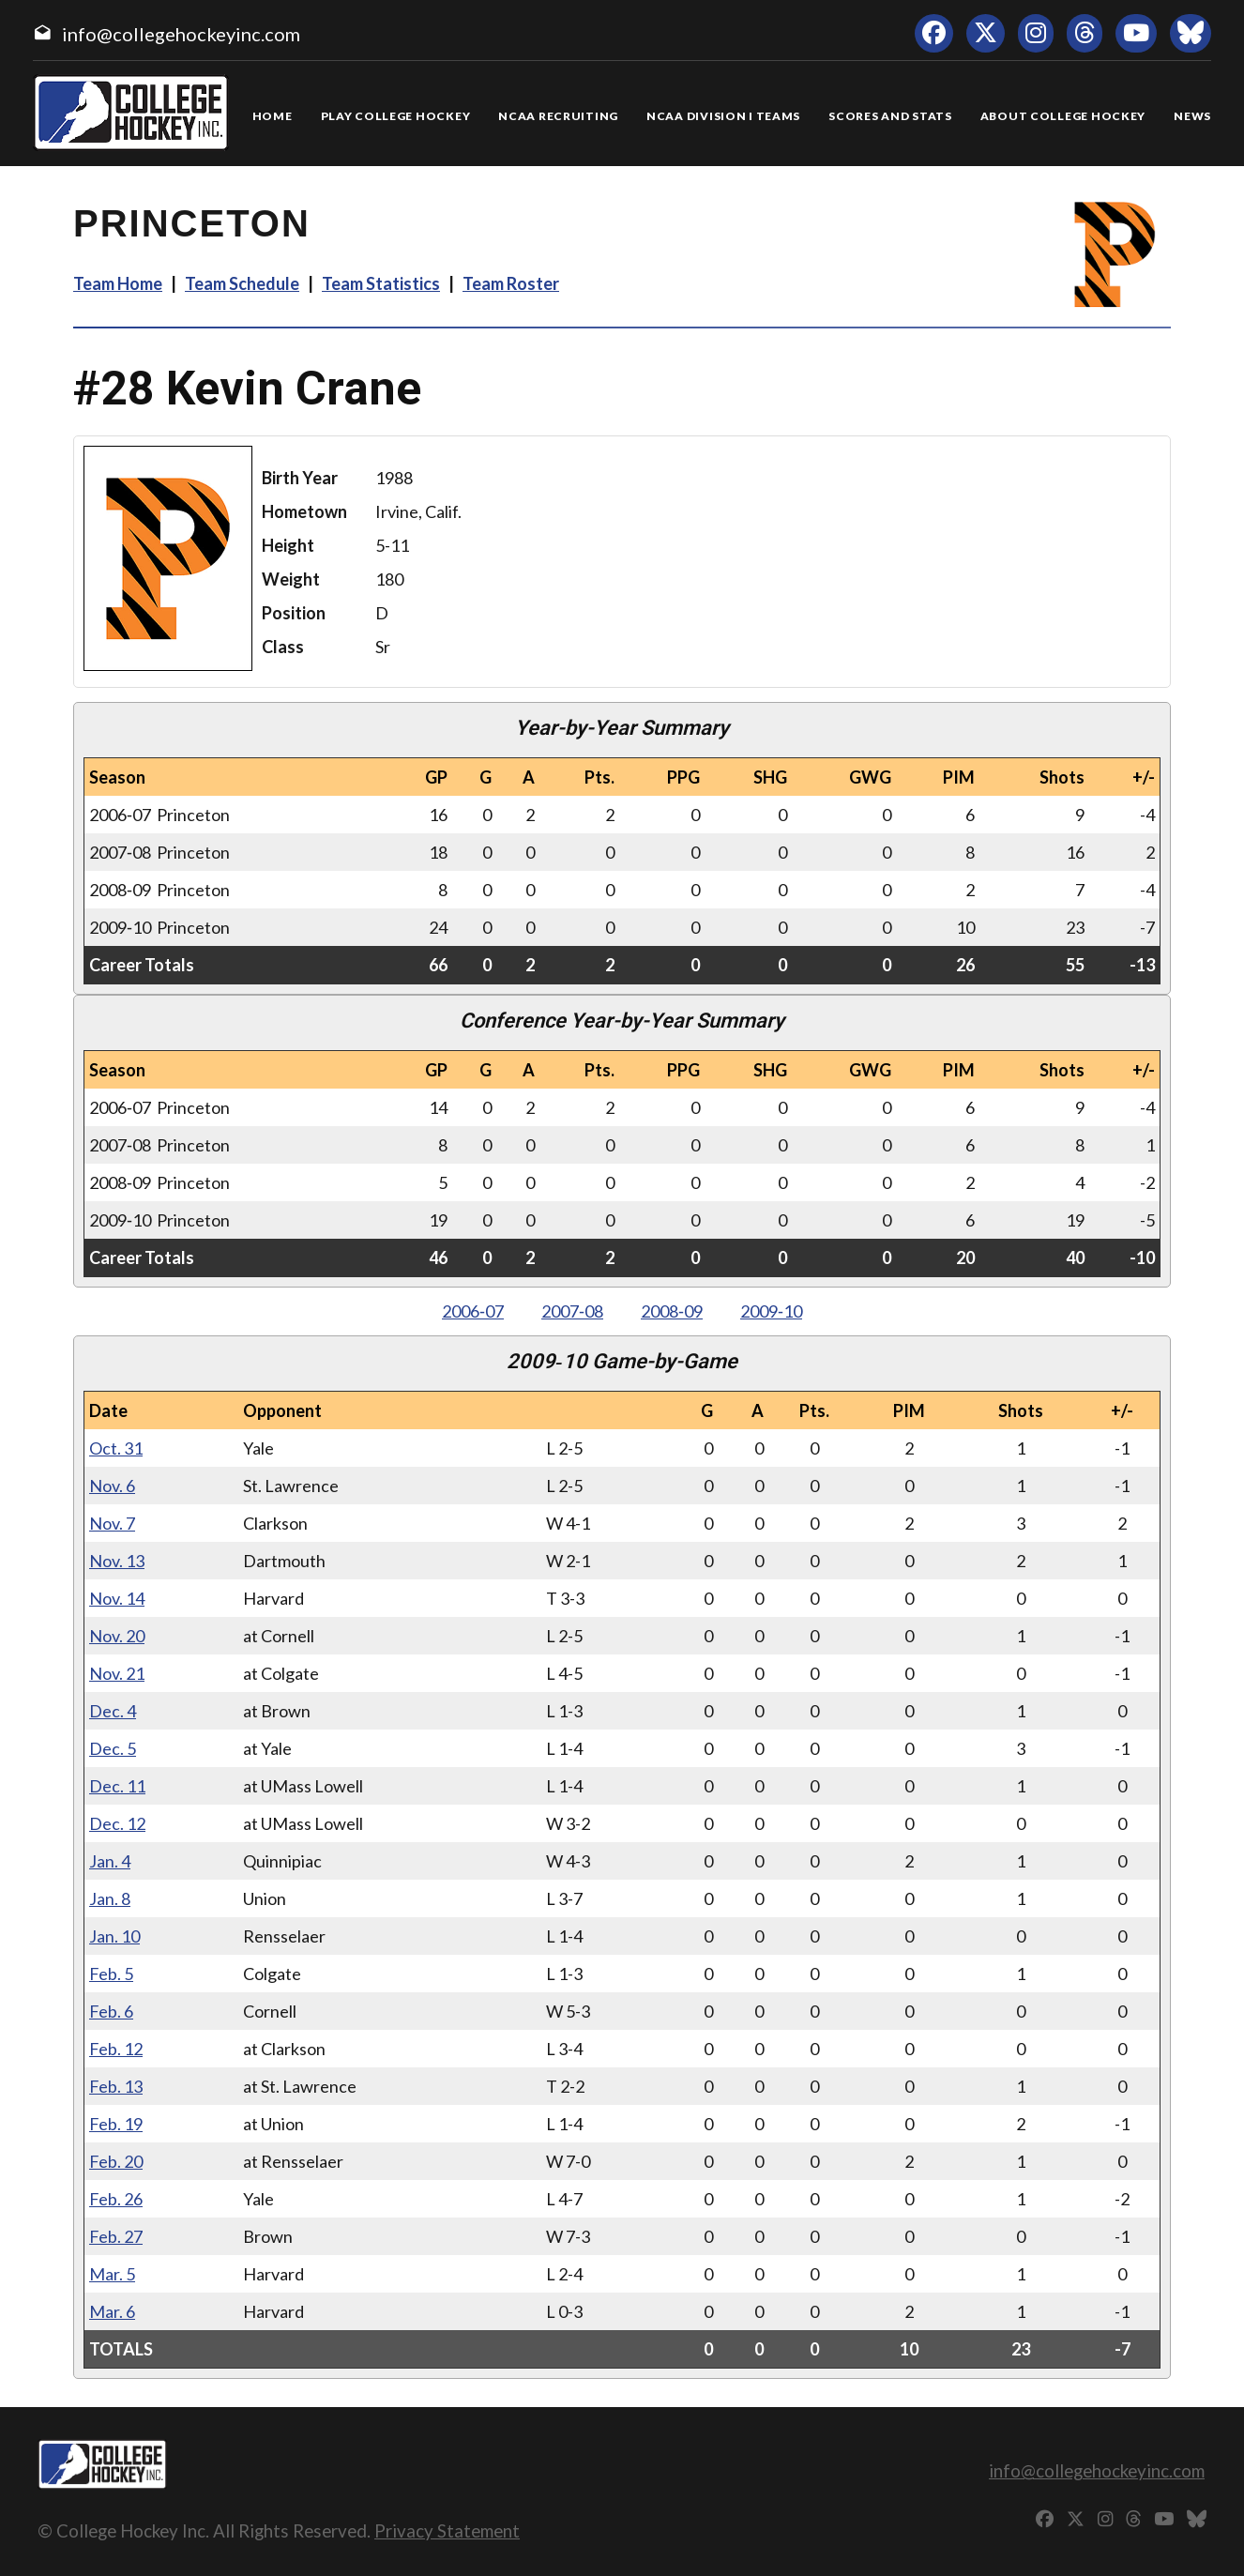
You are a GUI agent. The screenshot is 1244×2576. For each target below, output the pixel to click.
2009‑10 (771, 1311)
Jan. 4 (109, 1861)
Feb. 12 (116, 2048)
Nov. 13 (116, 1560)
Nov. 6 (112, 1485)
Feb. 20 (116, 2161)
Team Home (117, 283)
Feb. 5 (111, 1973)
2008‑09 (672, 1311)
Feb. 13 (116, 2086)
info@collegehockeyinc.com (181, 34)
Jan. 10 (114, 1936)
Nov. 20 (116, 1635)
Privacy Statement (447, 2530)
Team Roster (511, 283)
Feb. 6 (111, 2011)
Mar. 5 (112, 2274)
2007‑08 (572, 1311)
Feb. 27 (116, 2236)
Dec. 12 (117, 1823)
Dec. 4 (112, 1710)
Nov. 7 (112, 1523)
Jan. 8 (109, 1898)
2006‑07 (473, 1311)
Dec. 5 (112, 1748)
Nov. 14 (116, 1598)
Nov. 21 (116, 1673)
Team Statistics (381, 283)
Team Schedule (242, 283)
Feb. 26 (116, 2198)
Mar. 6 (112, 2311)
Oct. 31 (116, 1448)
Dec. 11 (117, 1786)
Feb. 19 (116, 2123)
